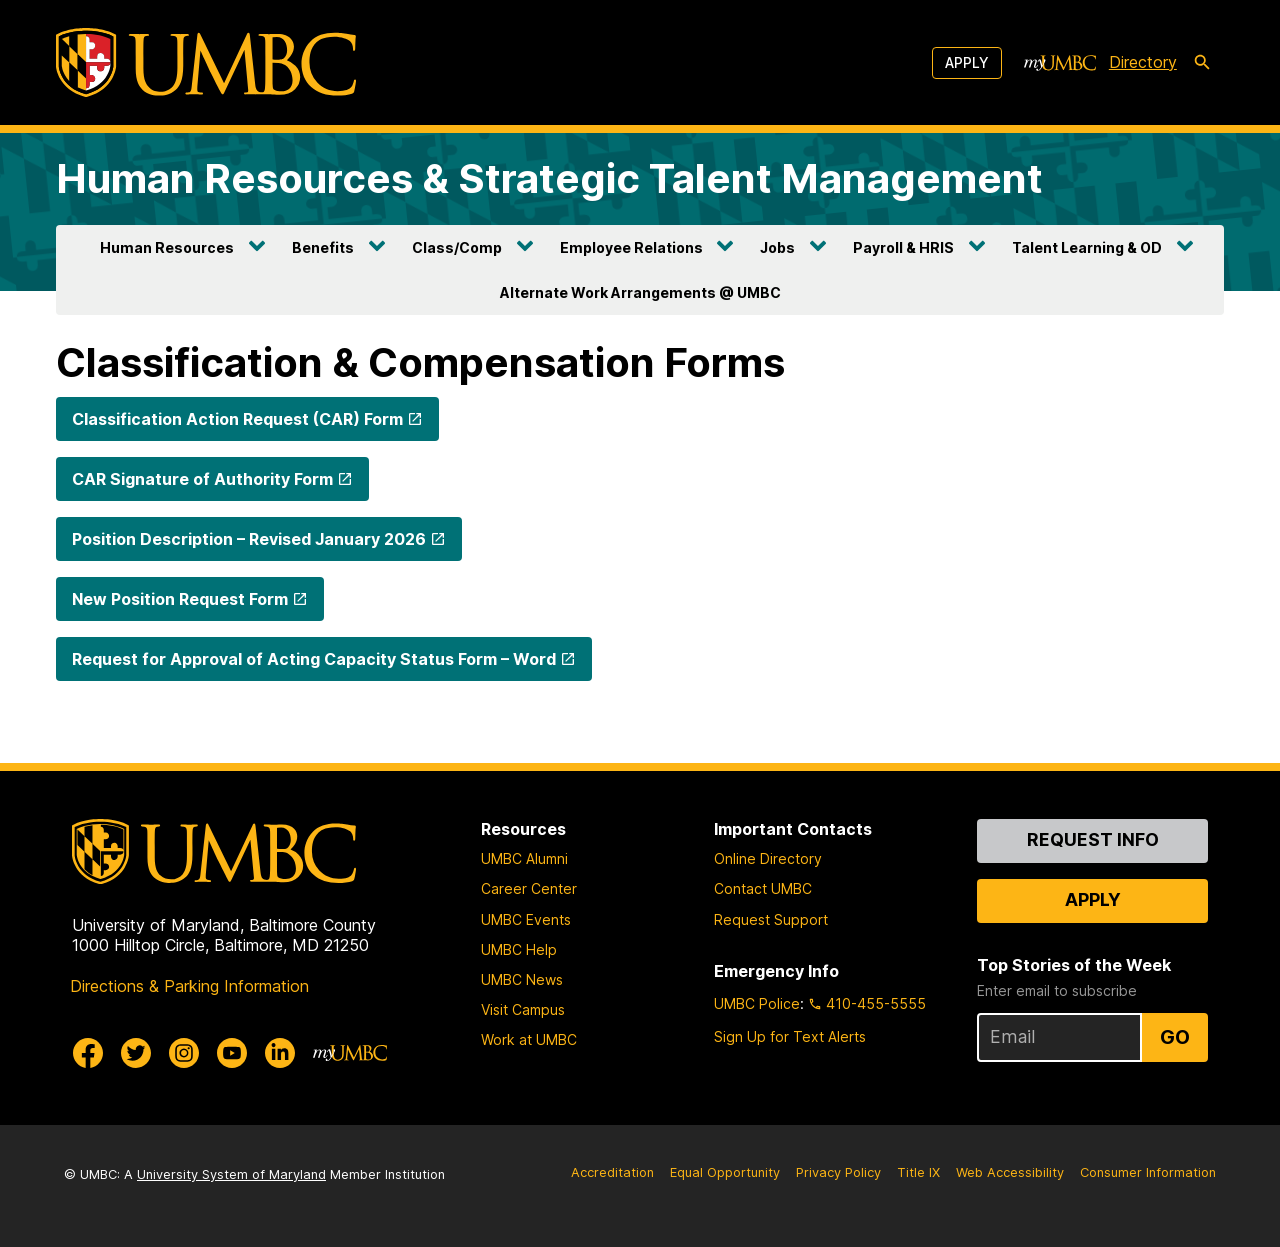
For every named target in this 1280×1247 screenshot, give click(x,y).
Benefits (323, 247)
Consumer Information (1148, 1172)
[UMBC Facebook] (88, 1053)
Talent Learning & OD (1087, 247)
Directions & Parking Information (189, 986)
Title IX (918, 1172)
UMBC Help (519, 949)
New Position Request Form (180, 599)
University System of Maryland (231, 1174)
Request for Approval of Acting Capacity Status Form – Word (314, 659)
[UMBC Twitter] (136, 1053)
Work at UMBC (529, 1039)
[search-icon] (1202, 63)
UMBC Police (757, 1003)
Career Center (529, 888)
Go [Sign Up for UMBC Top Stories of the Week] (1175, 1037)
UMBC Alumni (524, 858)
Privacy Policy (838, 1172)
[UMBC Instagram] (184, 1053)
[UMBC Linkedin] (280, 1053)
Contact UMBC (763, 888)
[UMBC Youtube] (232, 1053)
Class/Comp (457, 247)
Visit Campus (523, 1009)
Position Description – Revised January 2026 (249, 539)
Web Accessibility (1010, 1172)
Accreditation (612, 1172)
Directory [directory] (1143, 62)
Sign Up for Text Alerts (790, 1036)
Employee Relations (631, 247)
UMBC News (522, 979)
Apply (967, 62)
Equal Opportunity (725, 1172)
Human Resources (167, 247)
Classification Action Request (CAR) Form (237, 419)
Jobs (777, 247)
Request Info (1093, 839)
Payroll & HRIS (903, 247)
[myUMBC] (1060, 63)
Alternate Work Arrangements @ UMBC (640, 292)
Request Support (771, 919)
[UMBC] (206, 62)
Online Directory (768, 858)
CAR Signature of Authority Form (202, 479)
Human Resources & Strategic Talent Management (549, 178)
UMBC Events (526, 919)
